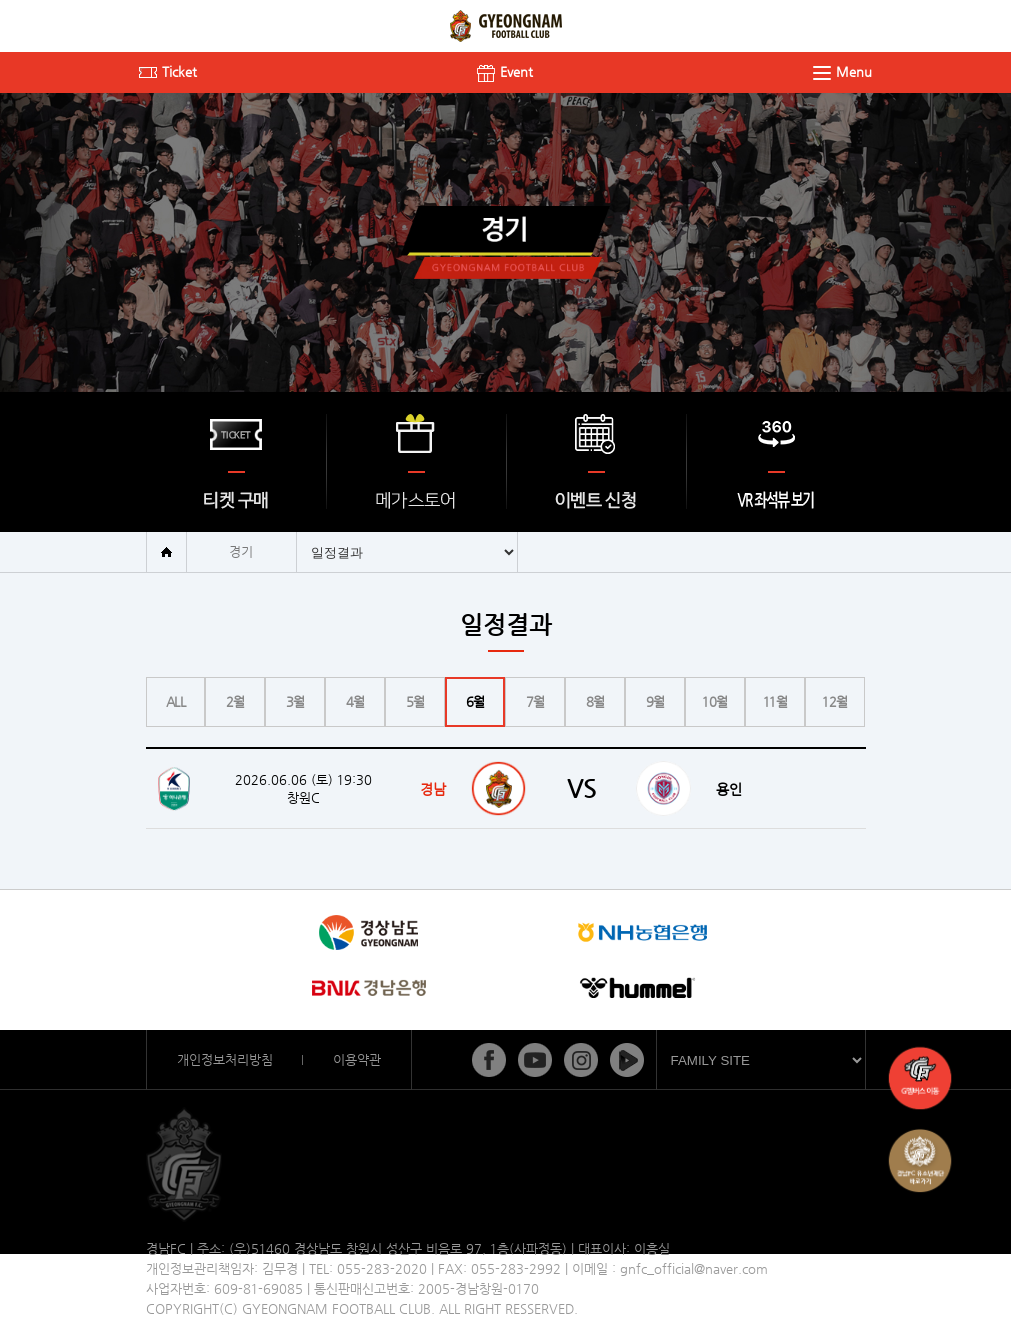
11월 (775, 701)
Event (505, 71)
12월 (835, 701)
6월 (475, 701)
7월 (535, 701)
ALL (176, 701)
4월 (355, 701)
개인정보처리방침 (225, 1059)
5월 (415, 701)
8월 (595, 701)
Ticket (168, 71)
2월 (235, 701)
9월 (655, 701)
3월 (295, 701)
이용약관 (357, 1059)
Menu (842, 71)
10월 (715, 701)
